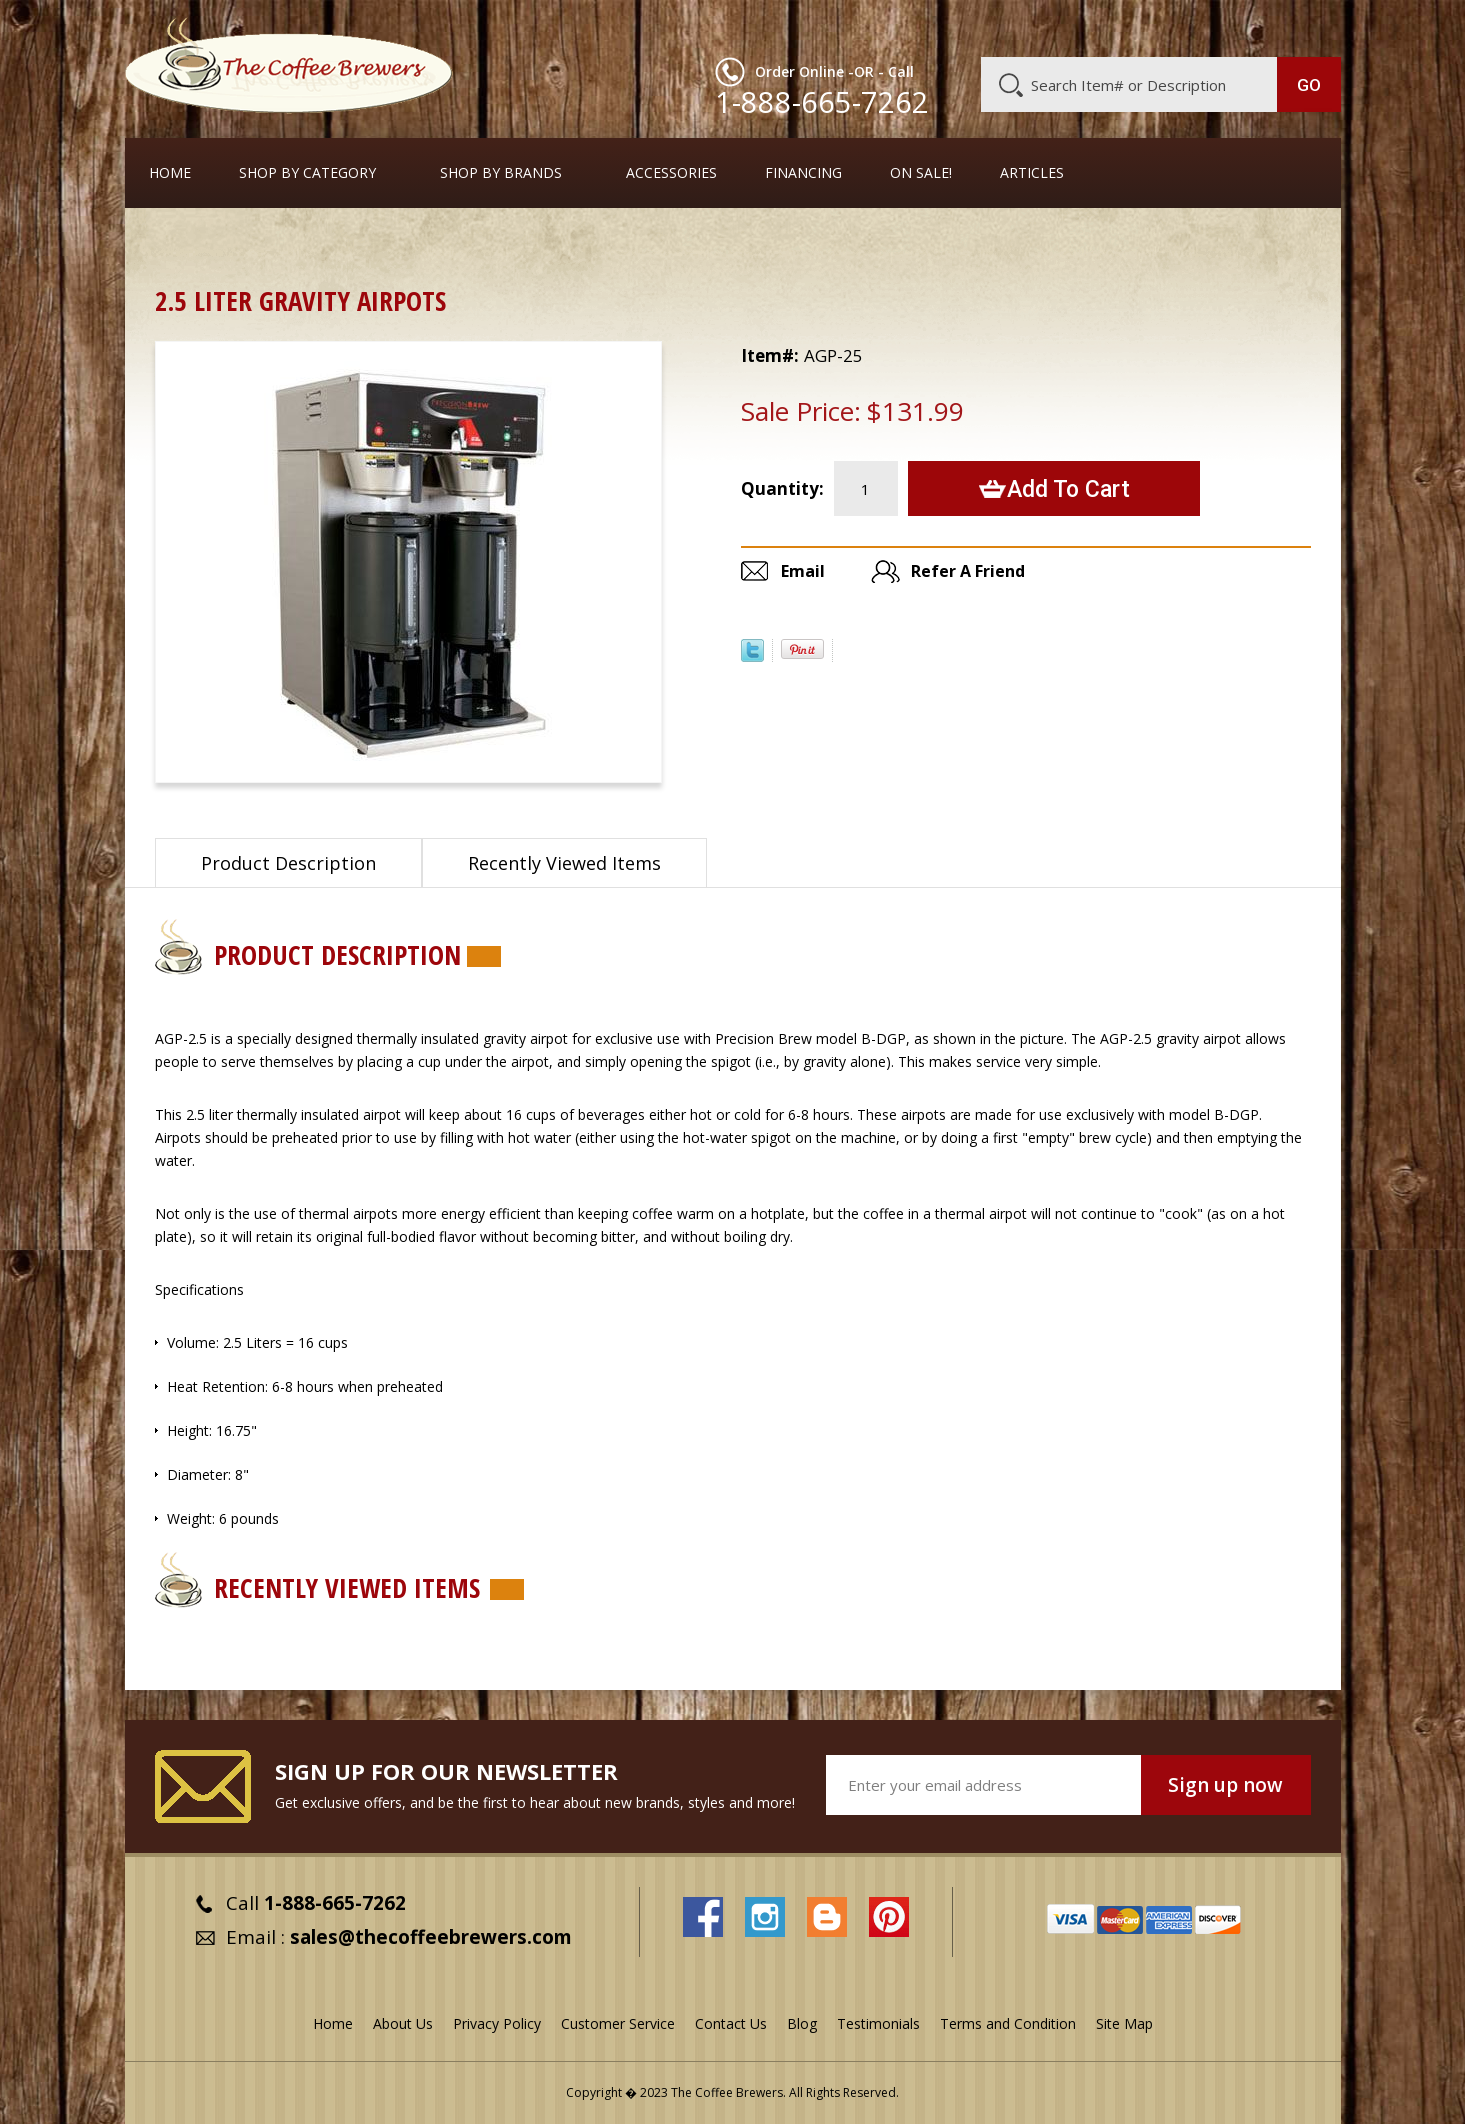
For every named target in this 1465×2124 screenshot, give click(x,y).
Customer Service (1081, 27)
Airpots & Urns (270, 244)
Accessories (671, 173)
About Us (976, 27)
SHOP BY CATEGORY (307, 173)
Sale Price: (801, 411)
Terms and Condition (1008, 2023)
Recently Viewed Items (564, 863)
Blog (1171, 27)
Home (170, 173)
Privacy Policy (497, 2023)
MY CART (1302, 25)
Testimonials (878, 2023)
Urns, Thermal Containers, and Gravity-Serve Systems (519, 244)
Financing (803, 173)
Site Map (1124, 2023)
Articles (1032, 173)
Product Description (288, 863)
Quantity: (782, 488)
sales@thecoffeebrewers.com (431, 1937)
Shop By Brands (501, 173)
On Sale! (921, 173)
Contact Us (731, 2023)
